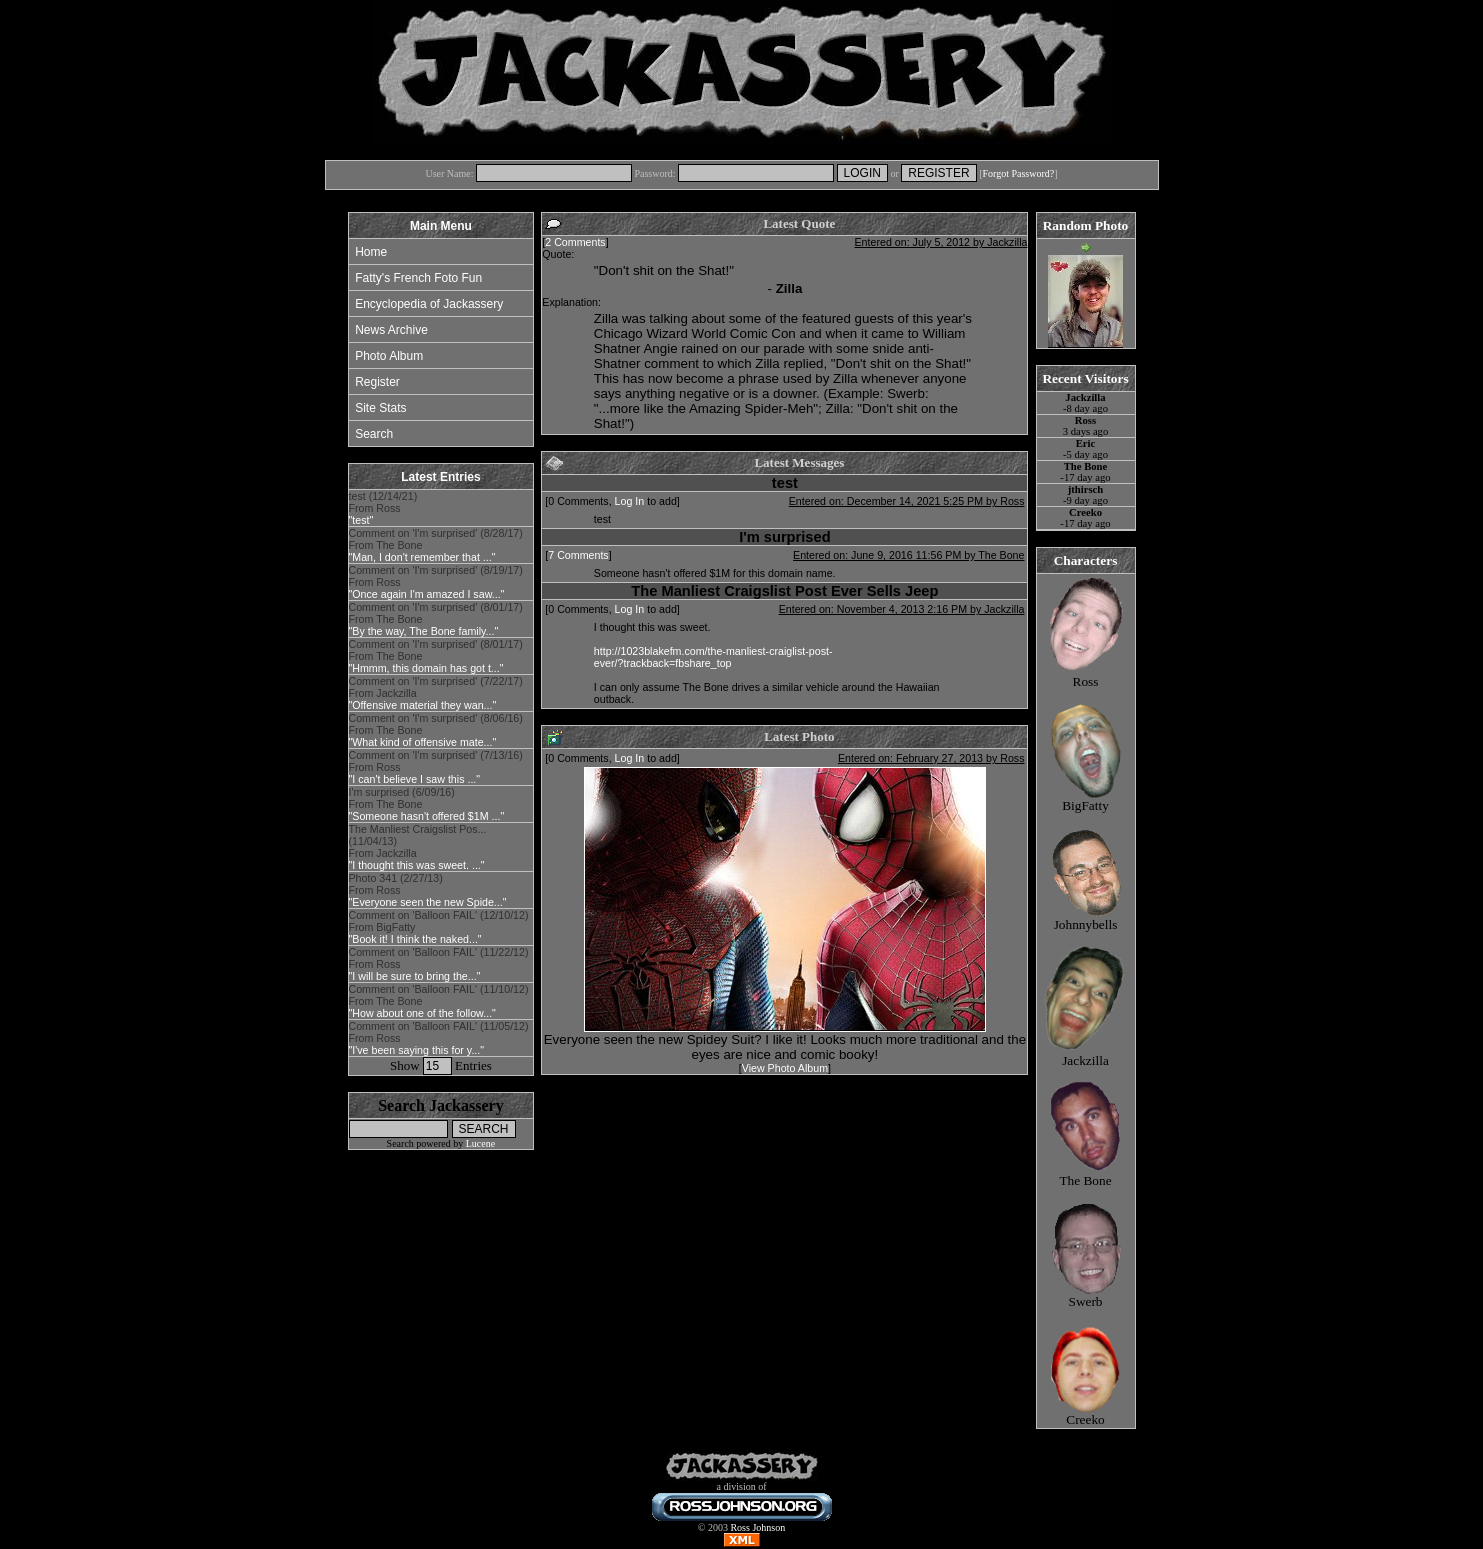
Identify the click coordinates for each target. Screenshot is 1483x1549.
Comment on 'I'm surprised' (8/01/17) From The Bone (436, 619)
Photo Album (389, 356)
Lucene (480, 1143)
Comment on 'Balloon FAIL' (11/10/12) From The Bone (439, 1001)
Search (374, 434)
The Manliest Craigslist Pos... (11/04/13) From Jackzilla (418, 847)
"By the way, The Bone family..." (424, 631)
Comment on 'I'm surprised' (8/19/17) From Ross (436, 582)
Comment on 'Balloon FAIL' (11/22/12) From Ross (439, 964)
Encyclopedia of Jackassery (429, 304)
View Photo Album (785, 1068)
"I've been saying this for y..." (417, 1050)
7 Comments (578, 555)
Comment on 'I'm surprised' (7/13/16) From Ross (436, 767)
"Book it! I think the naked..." (415, 939)
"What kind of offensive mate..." (423, 742)
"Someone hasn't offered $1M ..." (427, 816)
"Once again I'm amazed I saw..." (427, 594)
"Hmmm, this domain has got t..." (426, 668)
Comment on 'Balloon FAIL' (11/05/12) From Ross (439, 1038)
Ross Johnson (757, 1527)
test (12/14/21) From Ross (383, 508)
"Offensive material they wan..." (423, 705)
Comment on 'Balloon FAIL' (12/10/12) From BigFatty (439, 927)
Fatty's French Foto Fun (418, 278)
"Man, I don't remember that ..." (422, 557)
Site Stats (380, 408)
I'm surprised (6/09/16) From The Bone (427, 804)
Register (377, 382)
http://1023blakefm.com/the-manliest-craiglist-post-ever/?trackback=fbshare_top (713, 657)
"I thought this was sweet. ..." (417, 865)
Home (371, 252)
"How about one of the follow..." (422, 1013)
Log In (630, 501)
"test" (361, 520)
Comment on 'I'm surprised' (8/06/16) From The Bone (436, 730)
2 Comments (575, 242)
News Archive (391, 330)
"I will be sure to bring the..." (415, 976)
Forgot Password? (1018, 173)
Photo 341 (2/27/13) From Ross (428, 890)
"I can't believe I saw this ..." (415, 779)
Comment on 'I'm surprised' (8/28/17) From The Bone (436, 545)
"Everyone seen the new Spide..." (428, 902)
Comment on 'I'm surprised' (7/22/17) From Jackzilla (436, 693)
